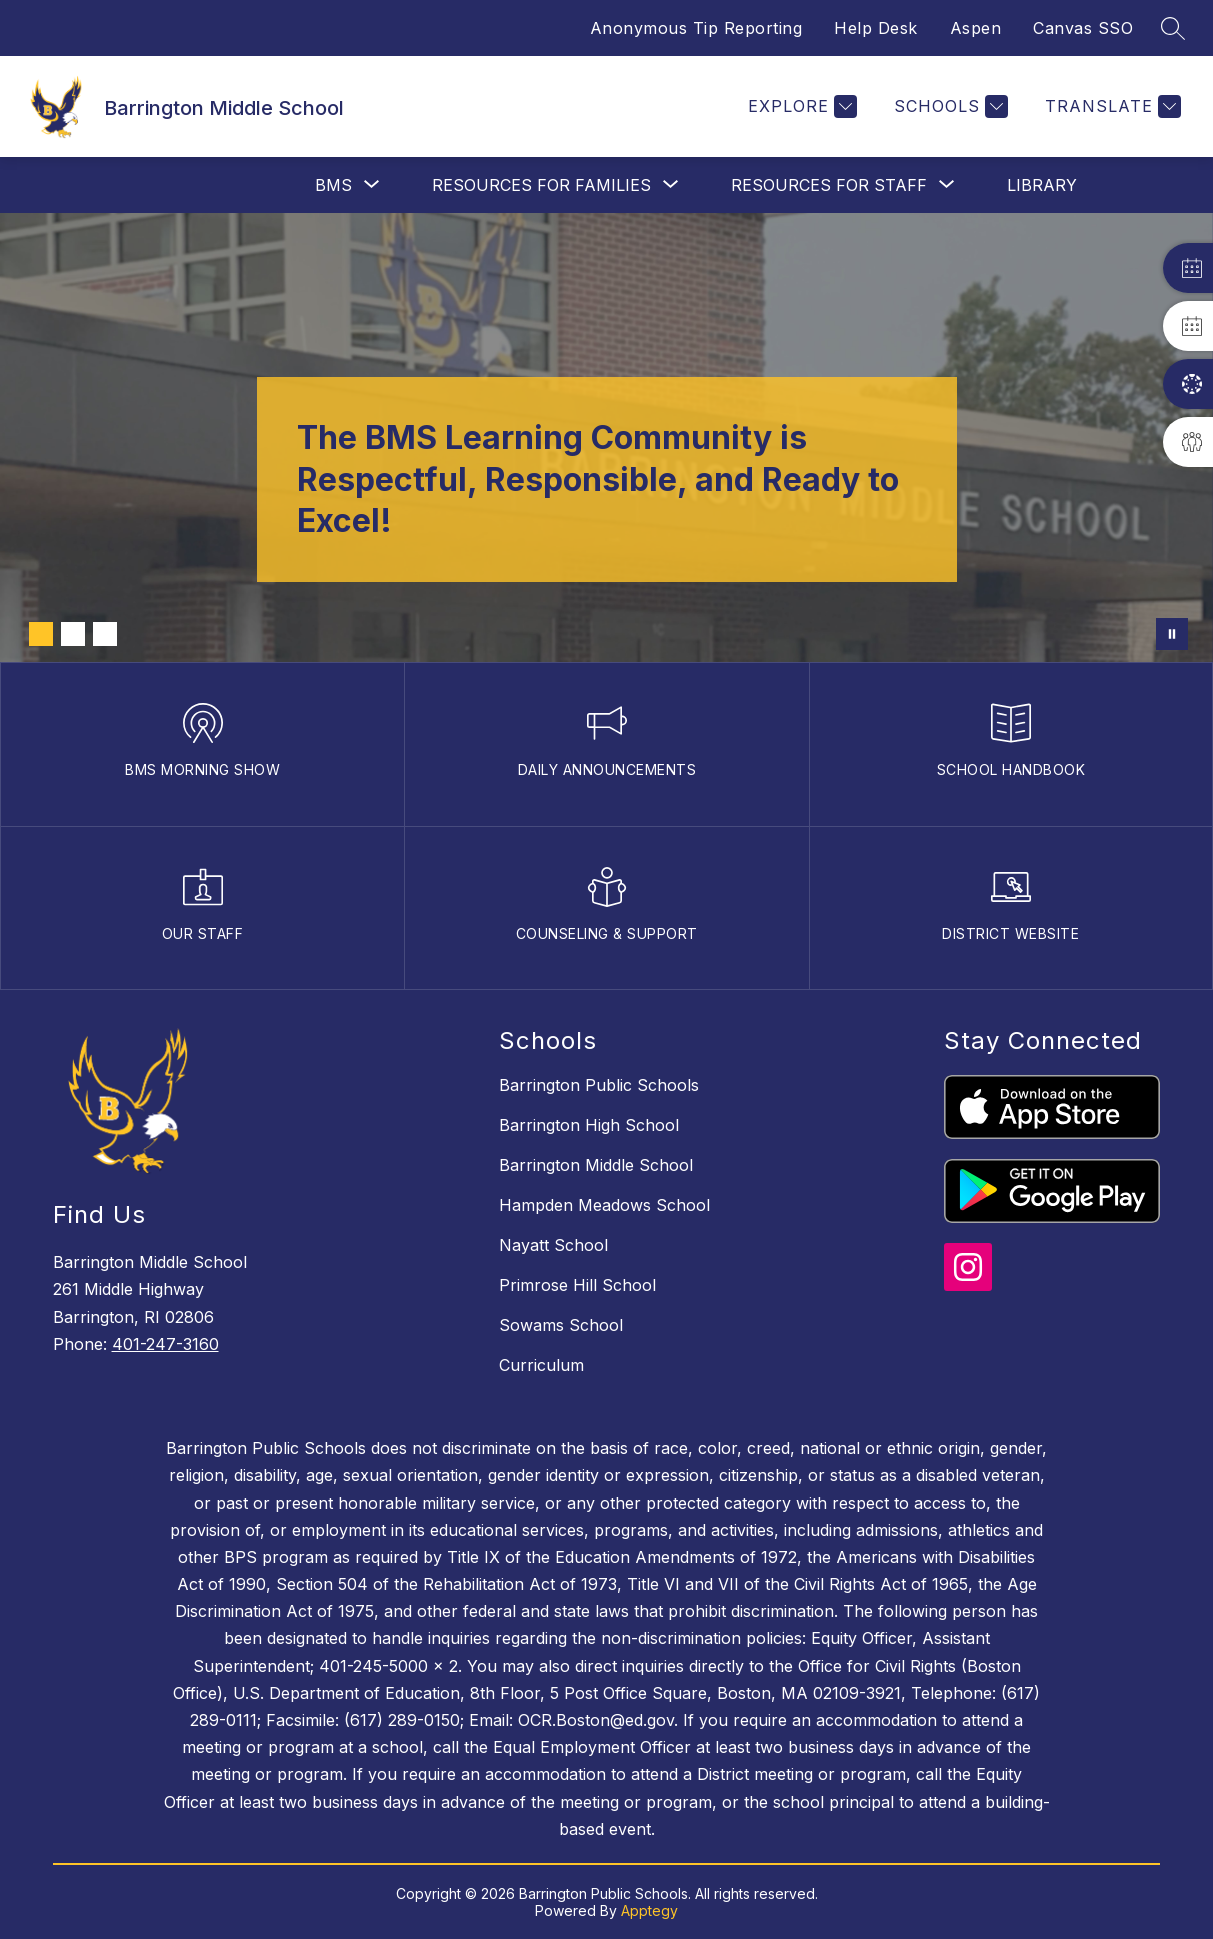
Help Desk (876, 28)
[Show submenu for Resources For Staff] (829, 185)
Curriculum (541, 1365)
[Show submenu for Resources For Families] (541, 185)
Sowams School (561, 1325)
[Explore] (800, 106)
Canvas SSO (1083, 28)
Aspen (976, 28)
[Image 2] (73, 634)
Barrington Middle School (596, 1165)
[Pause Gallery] (1172, 634)
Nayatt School (553, 1245)
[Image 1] (41, 634)
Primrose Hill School (577, 1285)
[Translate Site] (1110, 106)
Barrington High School (589, 1125)
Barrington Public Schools (599, 1085)
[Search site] (1173, 28)
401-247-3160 (165, 1344)
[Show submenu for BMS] (333, 185)
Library (1042, 185)
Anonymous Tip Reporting (696, 28)
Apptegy (649, 1910)
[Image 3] (105, 634)
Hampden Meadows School (604, 1205)
